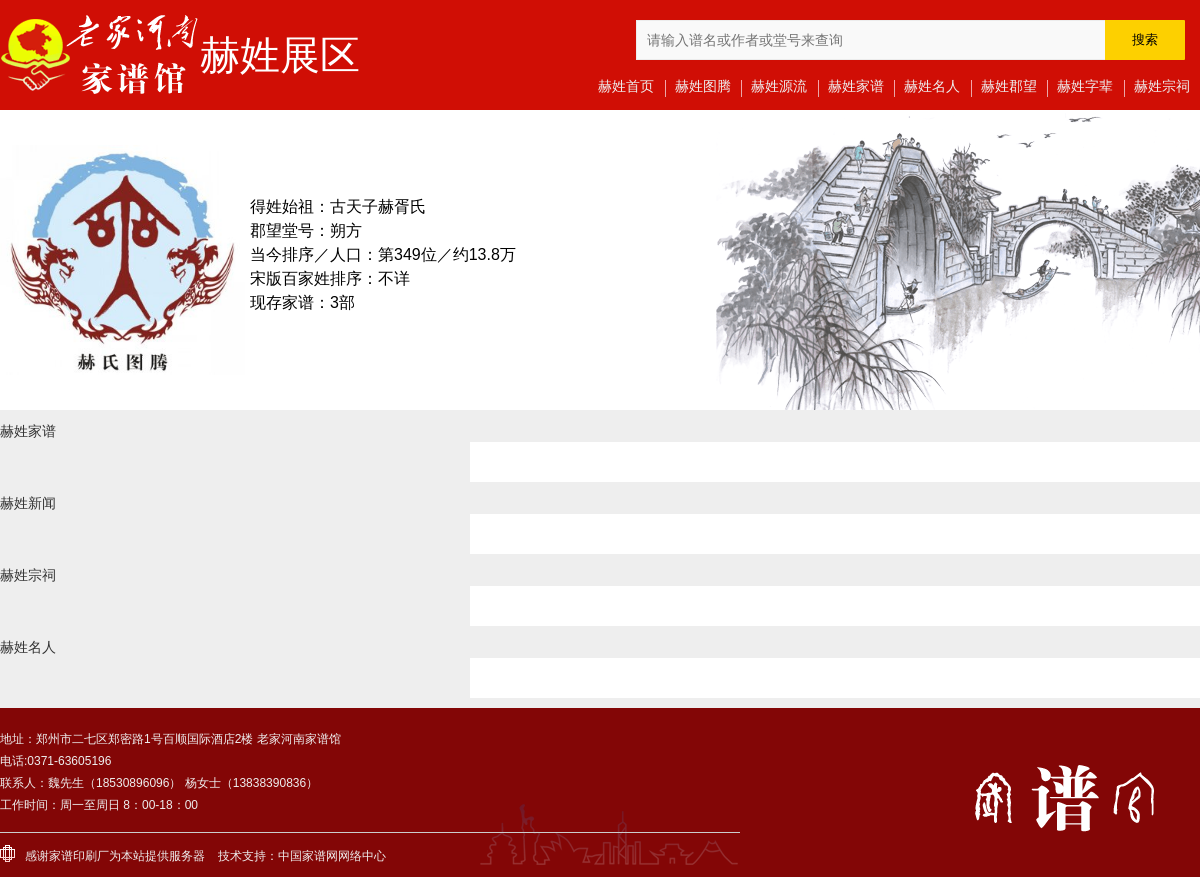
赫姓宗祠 (1162, 86)
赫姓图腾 (703, 86)
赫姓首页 (626, 86)
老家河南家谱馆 (100, 55)
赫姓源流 (779, 86)
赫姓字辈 (1085, 86)
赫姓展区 (280, 55)
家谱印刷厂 (79, 856)
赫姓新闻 (28, 503)
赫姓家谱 (856, 86)
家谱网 (320, 856)
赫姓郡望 (1009, 86)
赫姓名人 (932, 86)
